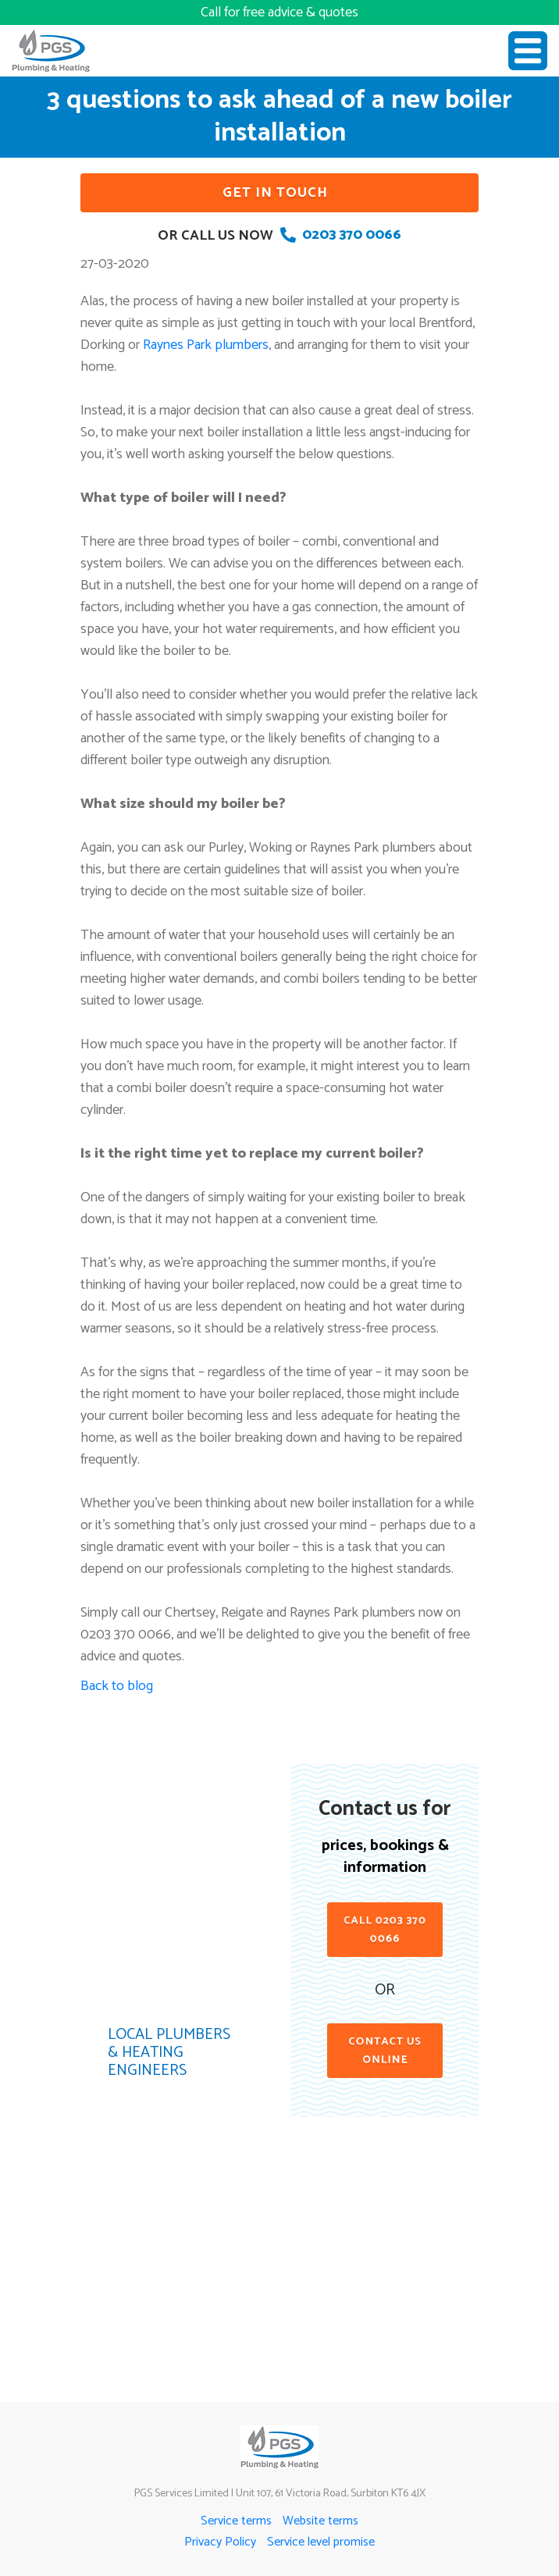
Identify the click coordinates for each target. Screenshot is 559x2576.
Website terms (320, 2521)
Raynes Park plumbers (206, 345)
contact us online (384, 2051)
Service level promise (321, 2542)
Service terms (236, 2521)
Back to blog (116, 1686)
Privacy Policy (220, 2542)
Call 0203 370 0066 (384, 1930)
